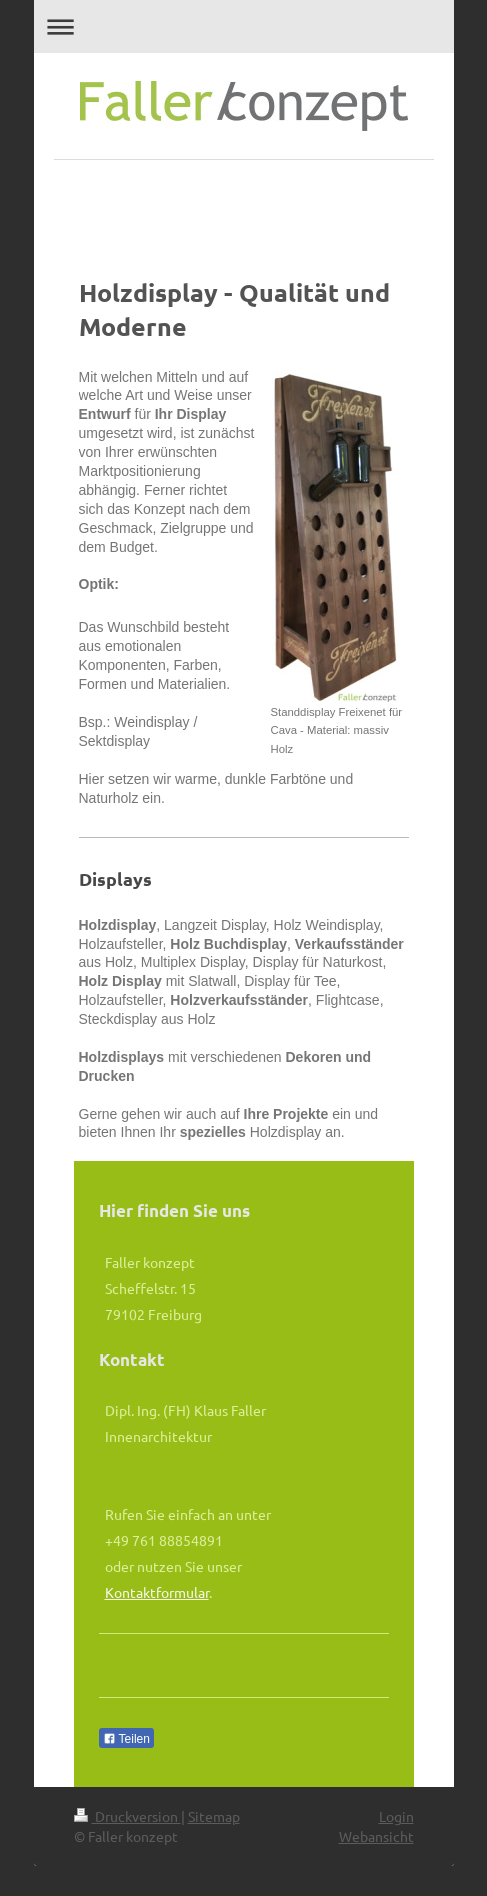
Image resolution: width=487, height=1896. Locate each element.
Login (396, 1816)
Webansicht (376, 1836)
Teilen (126, 1739)
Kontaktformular (157, 1592)
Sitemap (214, 1816)
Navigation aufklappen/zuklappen (244, 26)
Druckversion (127, 1816)
